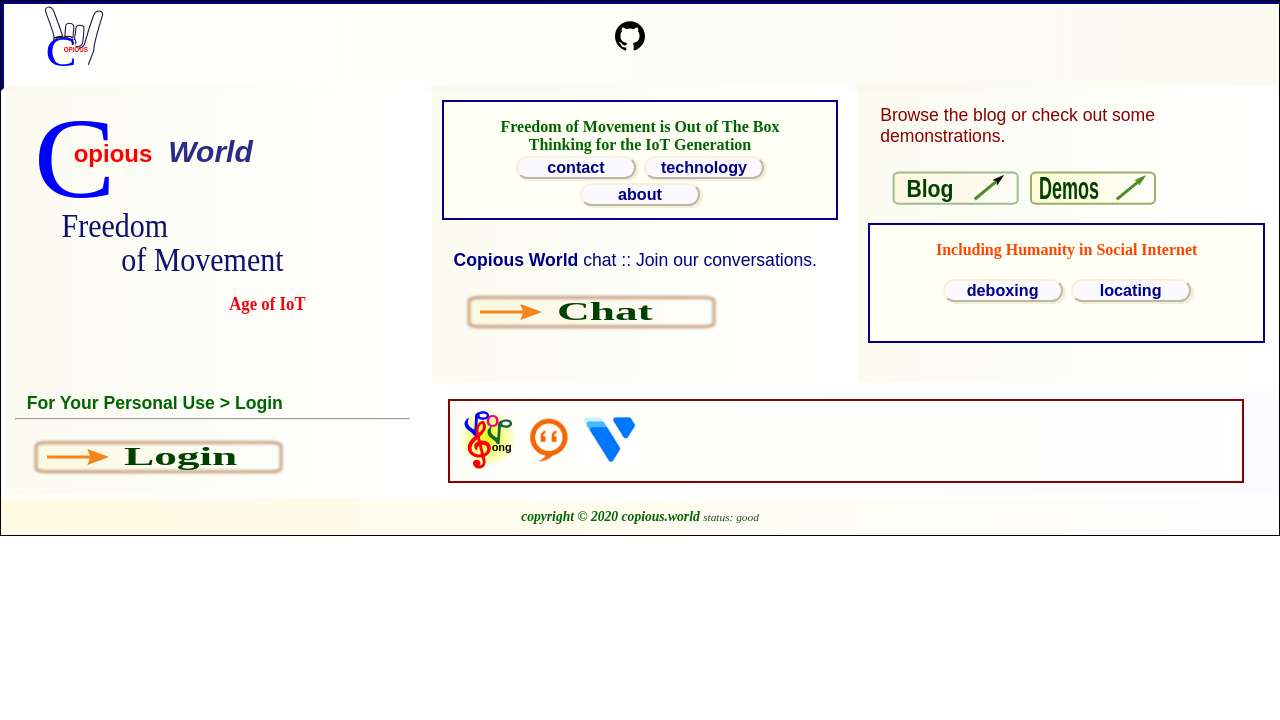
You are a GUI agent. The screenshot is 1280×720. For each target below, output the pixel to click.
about (640, 194)
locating (1131, 290)
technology (704, 167)
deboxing (1003, 290)
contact (575, 167)
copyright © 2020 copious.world (610, 516)
